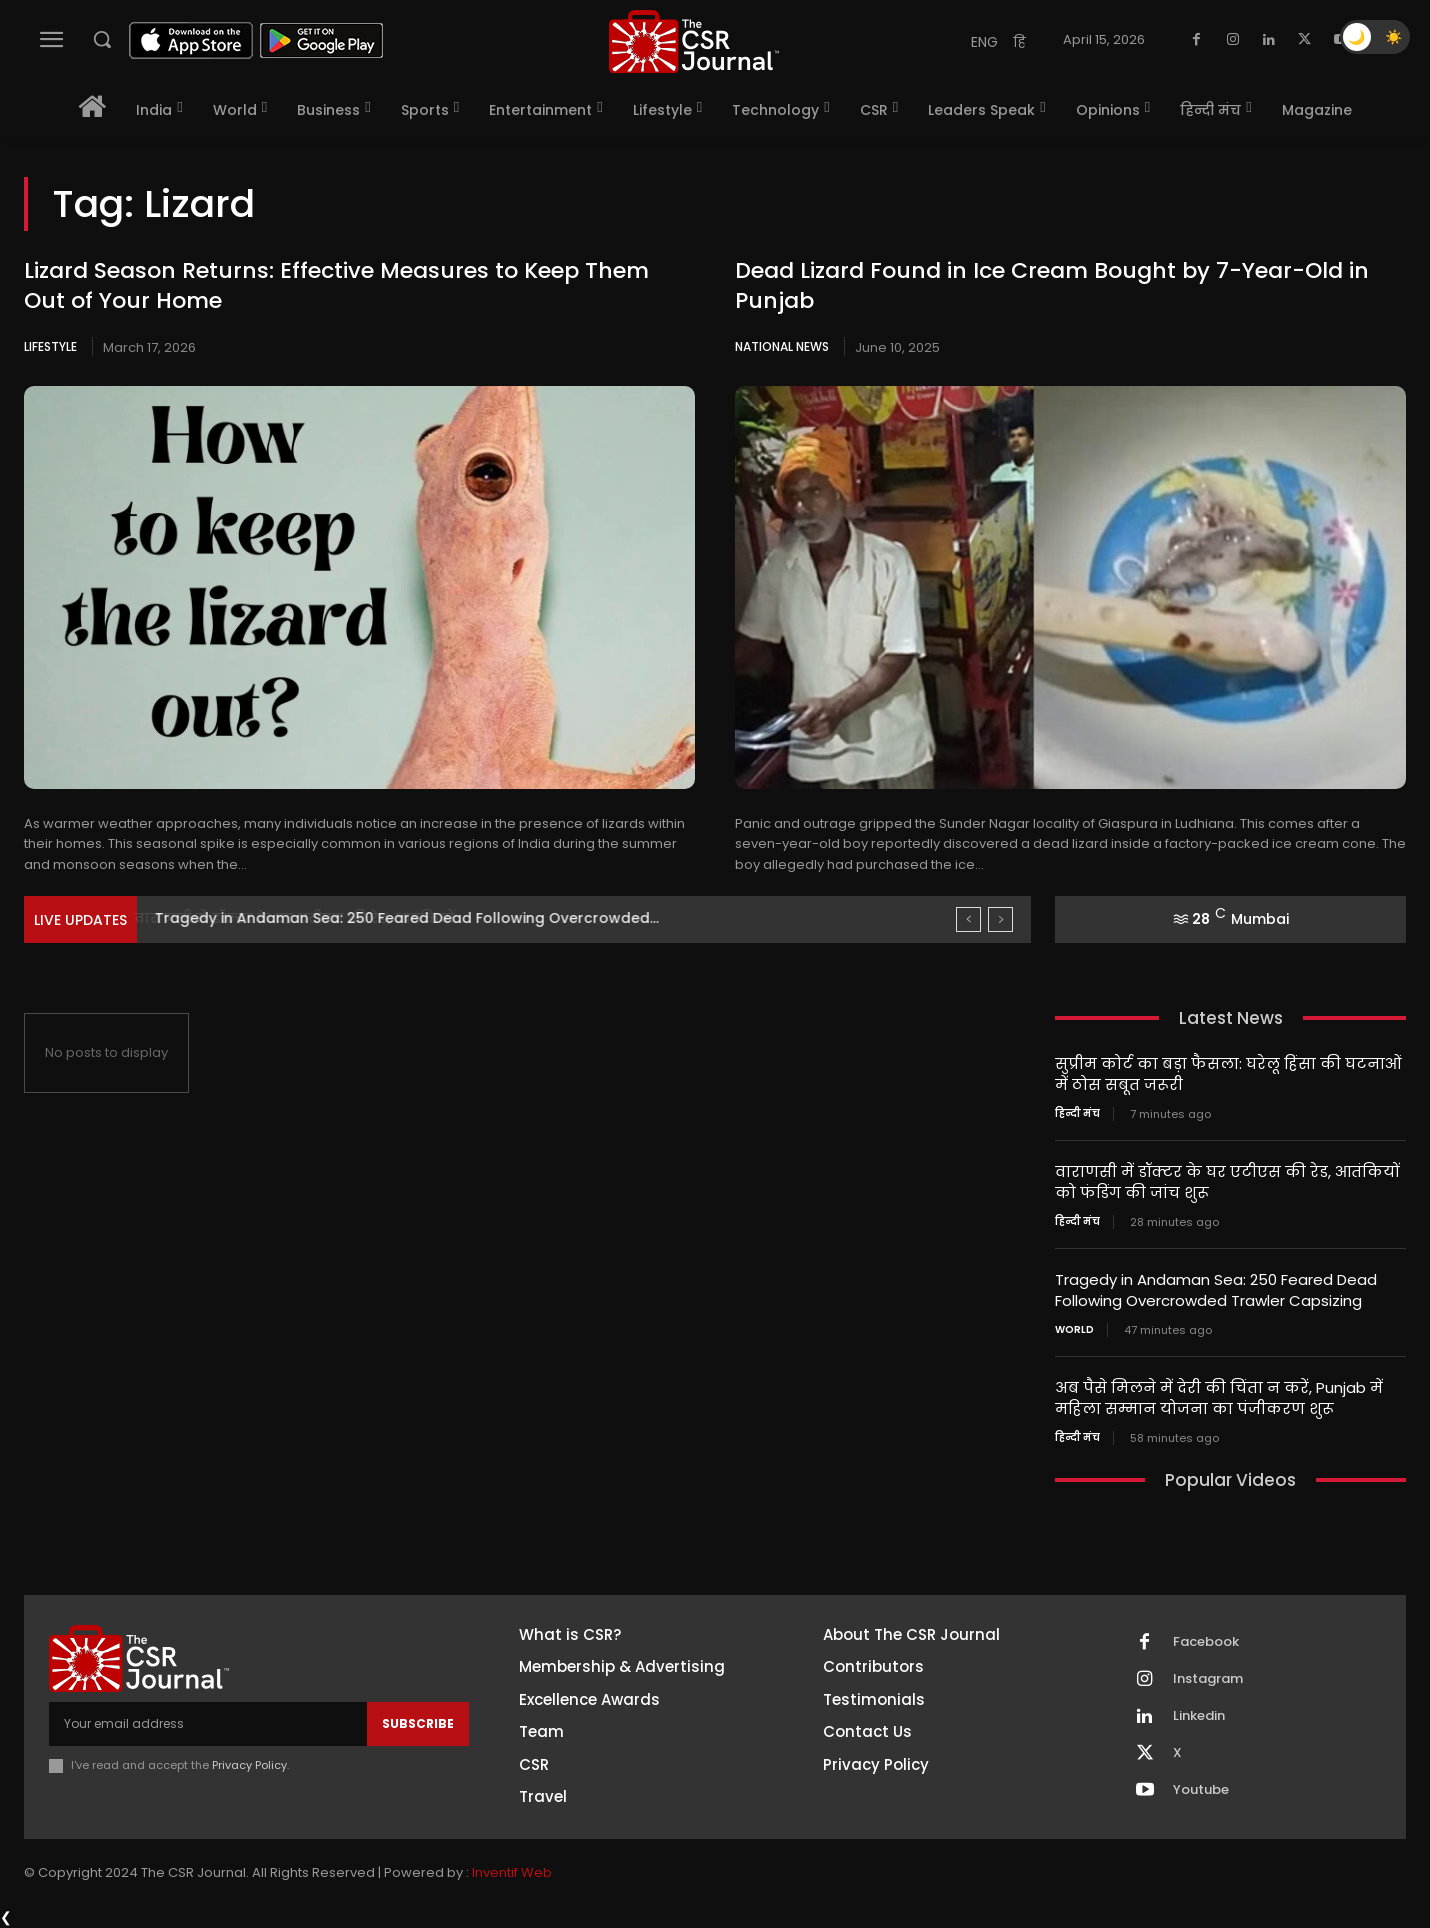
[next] (1000, 919)
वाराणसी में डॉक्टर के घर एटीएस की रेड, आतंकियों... (316, 918)
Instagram (1208, 1679)
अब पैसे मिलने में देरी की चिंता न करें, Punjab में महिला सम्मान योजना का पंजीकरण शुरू (1219, 1398)
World (1074, 1330)
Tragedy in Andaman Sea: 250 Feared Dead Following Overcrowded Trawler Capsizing (1216, 1290)
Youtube (1201, 1790)
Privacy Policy (249, 1765)
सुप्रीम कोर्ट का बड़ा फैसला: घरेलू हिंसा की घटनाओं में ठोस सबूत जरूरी (1228, 1074)
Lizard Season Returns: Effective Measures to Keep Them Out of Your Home (336, 286)
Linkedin (1199, 1716)
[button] (102, 39)
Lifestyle (50, 346)
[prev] (968, 919)
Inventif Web (512, 1872)
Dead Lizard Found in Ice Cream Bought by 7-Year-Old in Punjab (1052, 286)
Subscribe (418, 1723)
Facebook (1206, 1642)
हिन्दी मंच (1077, 1114)
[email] (208, 1724)
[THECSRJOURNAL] (694, 41)
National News (782, 346)
